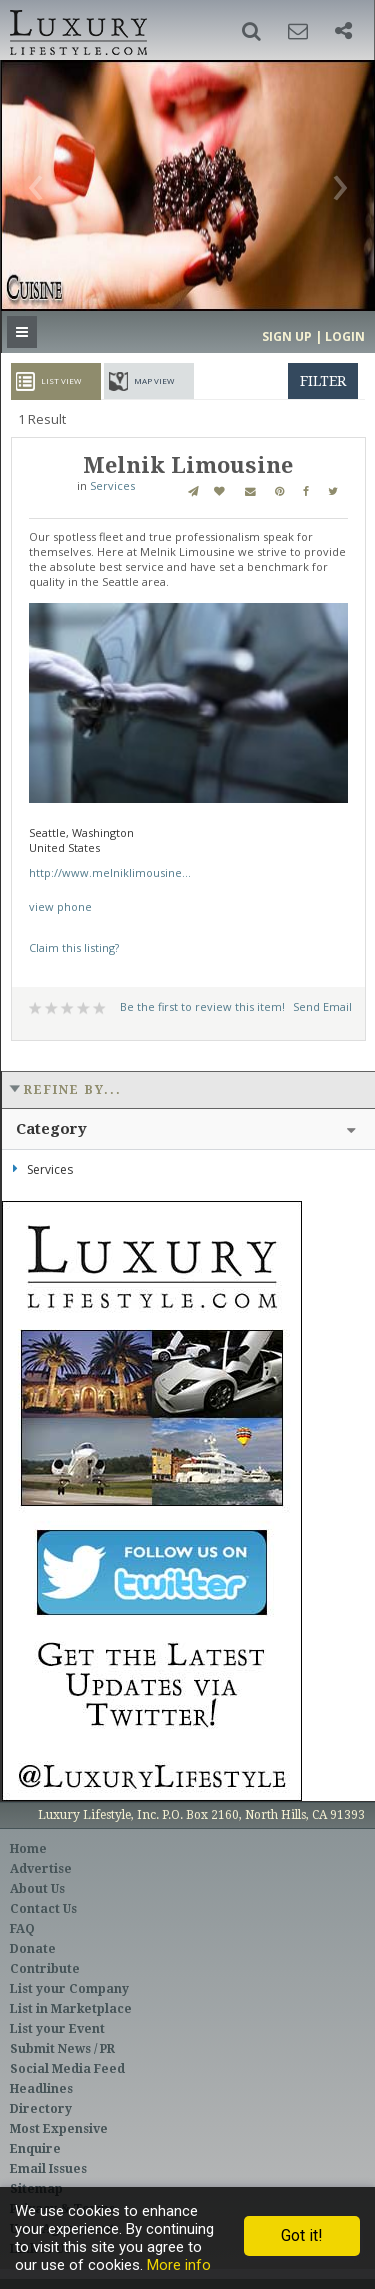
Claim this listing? (74, 947)
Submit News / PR (62, 2049)
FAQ (22, 1929)
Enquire (35, 2149)
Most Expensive (59, 2129)
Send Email (322, 1006)
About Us (37, 1889)
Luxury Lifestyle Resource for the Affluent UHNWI (76, 30)
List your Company (69, 1989)
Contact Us (43, 1909)
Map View (154, 380)
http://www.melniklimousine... (110, 872)
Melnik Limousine (188, 465)
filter (323, 381)
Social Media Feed (67, 2069)
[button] (251, 31)
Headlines (41, 2089)
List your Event (57, 2029)
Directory (41, 2109)
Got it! (302, 2235)
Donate (33, 1949)
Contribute (45, 1969)
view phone (60, 906)
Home (28, 1849)
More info (179, 2265)
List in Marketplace (71, 2009)
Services (112, 485)
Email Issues (48, 2169)
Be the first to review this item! (202, 1006)
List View (61, 380)
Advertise (41, 1869)
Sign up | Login (313, 336)
